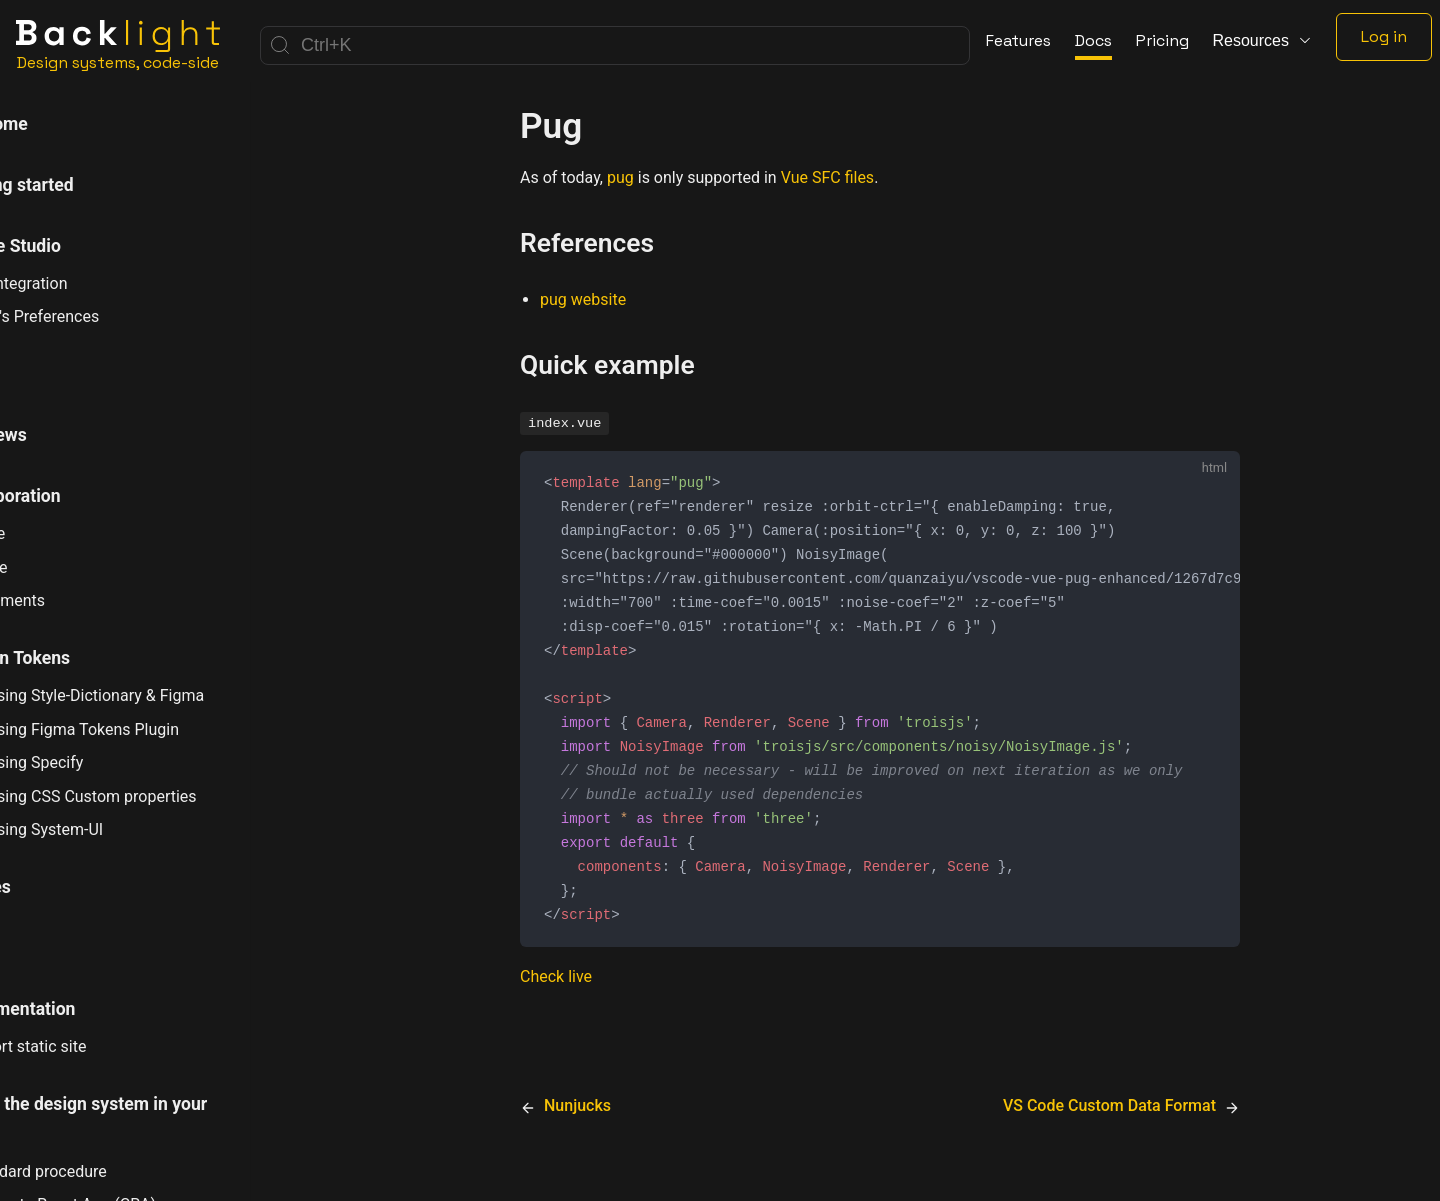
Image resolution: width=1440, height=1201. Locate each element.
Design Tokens (81, 658)
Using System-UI (104, 829)
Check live (556, 995)
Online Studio (77, 246)
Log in (1384, 36)
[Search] (615, 45)
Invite (55, 533)
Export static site (96, 1046)
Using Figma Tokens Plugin (142, 729)
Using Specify (94, 762)
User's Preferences (102, 316)
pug (620, 177)
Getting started (83, 185)
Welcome (60, 124)
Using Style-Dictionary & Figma (154, 695)
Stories (52, 887)
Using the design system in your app (150, 1119)
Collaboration (77, 496)
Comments (75, 600)
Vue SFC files (827, 177)
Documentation (84, 1009)
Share (56, 567)
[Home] (118, 45)
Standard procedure (106, 1171)
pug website (583, 299)
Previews (60, 435)
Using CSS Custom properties (151, 796)
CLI (37, 374)
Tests (46, 948)
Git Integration (86, 283)
